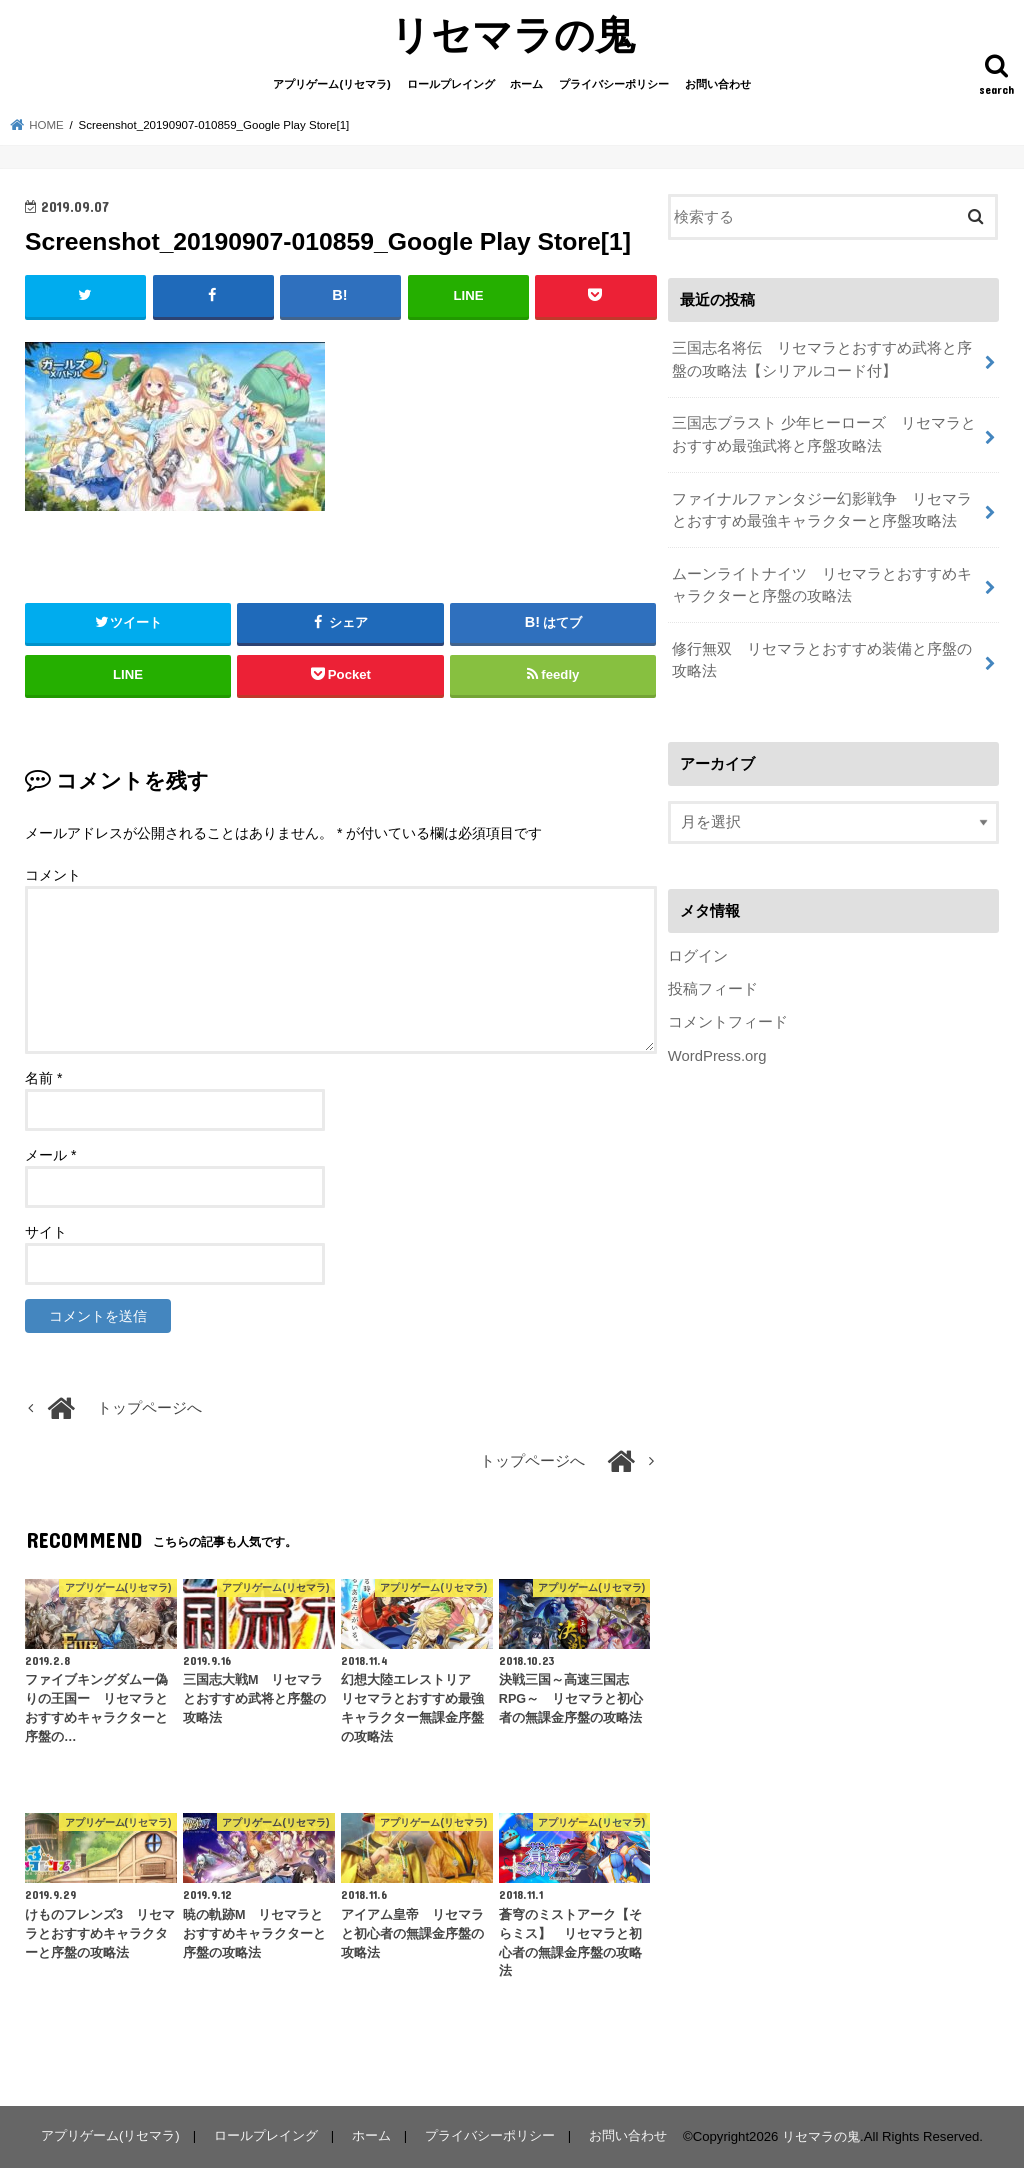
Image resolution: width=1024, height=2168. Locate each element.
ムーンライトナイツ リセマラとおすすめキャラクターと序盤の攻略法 (822, 585)
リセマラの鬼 (512, 33)
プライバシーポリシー (614, 84)
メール (50, 1155)
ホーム (526, 84)
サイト (46, 1232)
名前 (43, 1078)
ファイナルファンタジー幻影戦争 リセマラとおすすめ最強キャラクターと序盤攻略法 (822, 510)
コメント (53, 875)
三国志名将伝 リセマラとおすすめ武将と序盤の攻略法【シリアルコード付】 (822, 359)
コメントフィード (728, 1022)
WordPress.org (717, 1056)
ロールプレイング (451, 84)
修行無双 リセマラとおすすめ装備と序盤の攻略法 (822, 660)
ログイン (698, 956)
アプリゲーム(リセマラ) (331, 84)
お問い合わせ (718, 84)
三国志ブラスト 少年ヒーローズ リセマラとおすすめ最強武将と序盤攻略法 (824, 434)
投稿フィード (713, 989)
